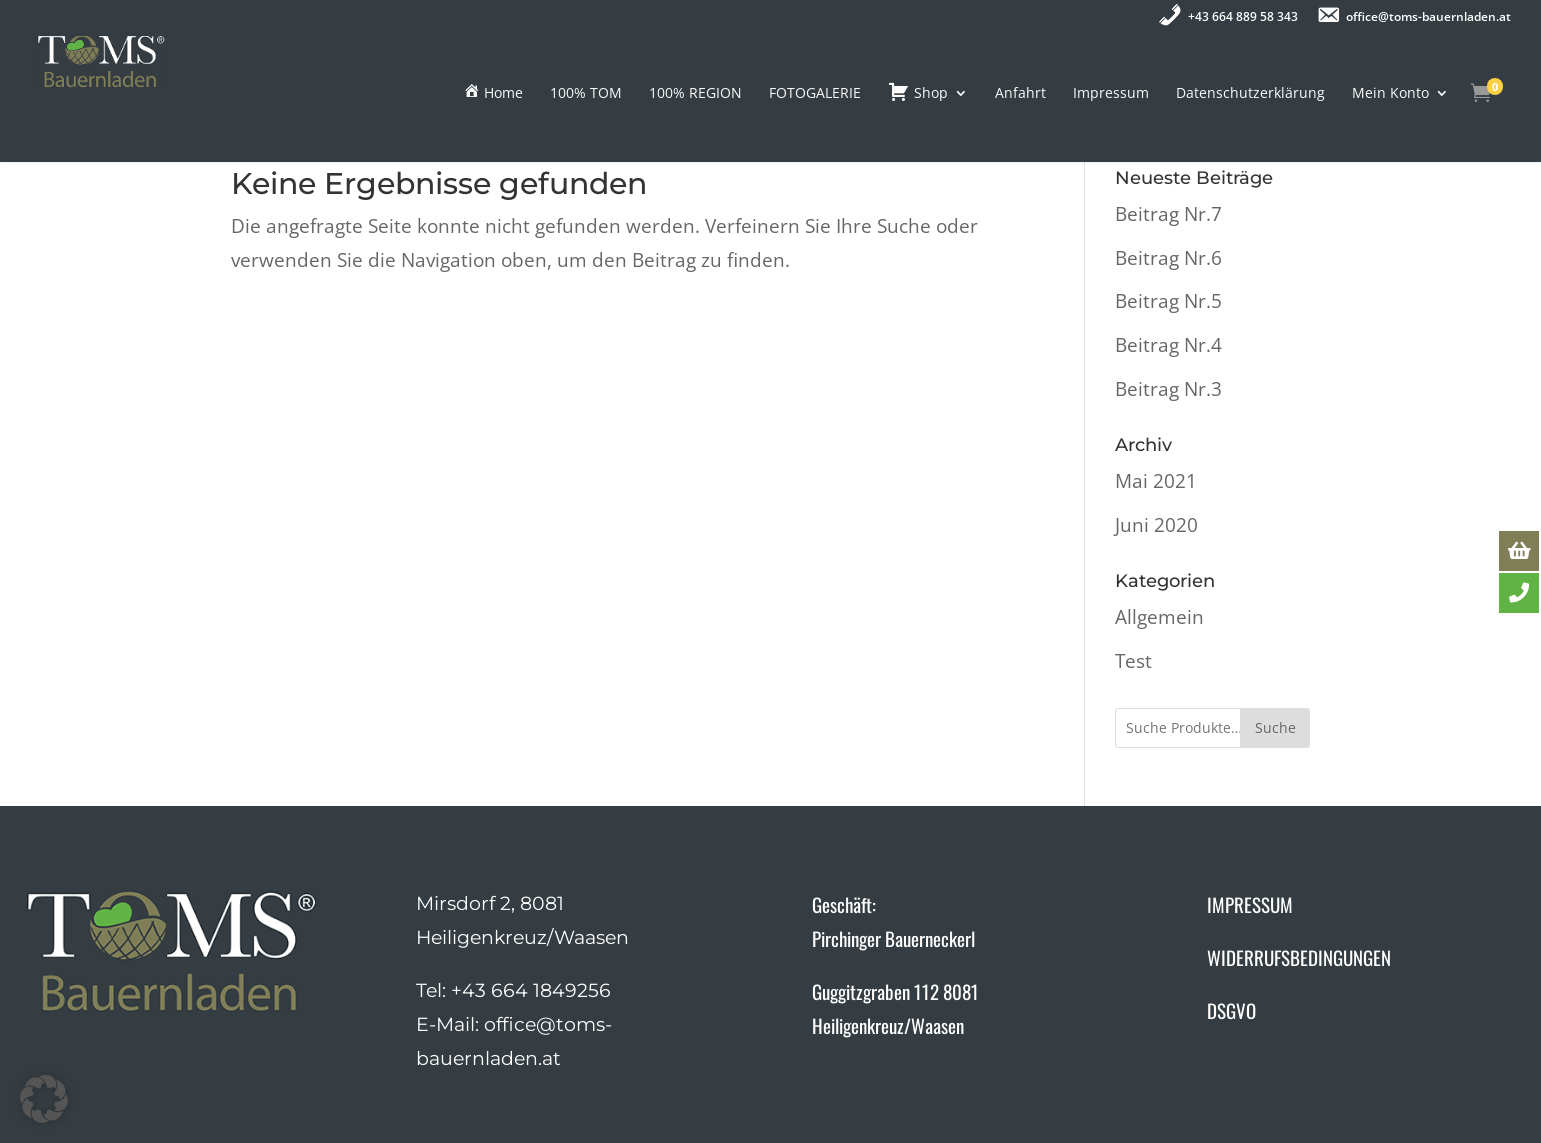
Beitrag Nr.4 (1168, 345)
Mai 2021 (1156, 481)
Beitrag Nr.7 (1168, 214)
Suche (1275, 727)
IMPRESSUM (1250, 904)
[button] (44, 1099)
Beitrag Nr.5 (1168, 301)
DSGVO (1231, 1010)
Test (1133, 661)
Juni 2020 (1156, 525)
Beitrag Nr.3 (1168, 389)
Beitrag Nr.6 (1168, 258)
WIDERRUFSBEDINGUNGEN (1299, 957)
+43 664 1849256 (531, 990)
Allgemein (1159, 617)
